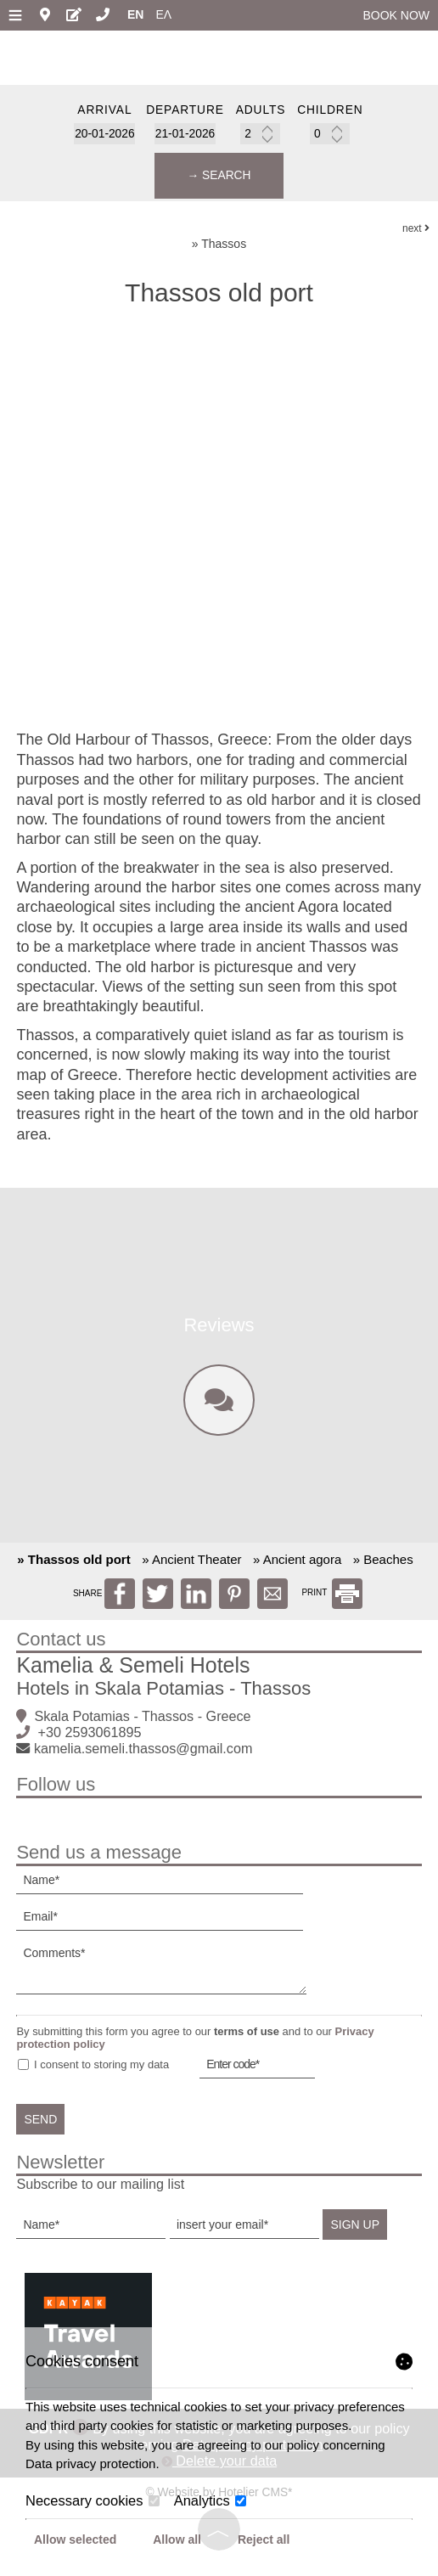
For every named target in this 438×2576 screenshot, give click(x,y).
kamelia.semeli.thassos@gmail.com (144, 1755)
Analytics (210, 2500)
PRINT (331, 1600)
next (416, 231)
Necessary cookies (92, 2500)
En (135, 14)
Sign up (356, 2232)
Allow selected (75, 2539)
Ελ (163, 14)
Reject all (263, 2539)
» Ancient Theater (191, 1567)
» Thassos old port (73, 1567)
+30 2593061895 (90, 1739)
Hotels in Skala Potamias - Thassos (164, 1696)
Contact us (61, 1646)
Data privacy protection (90, 2463)
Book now (396, 15)
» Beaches (383, 1567)
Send (42, 2127)
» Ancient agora (297, 1567)
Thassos (223, 247)
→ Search (219, 177)
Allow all (177, 2539)
